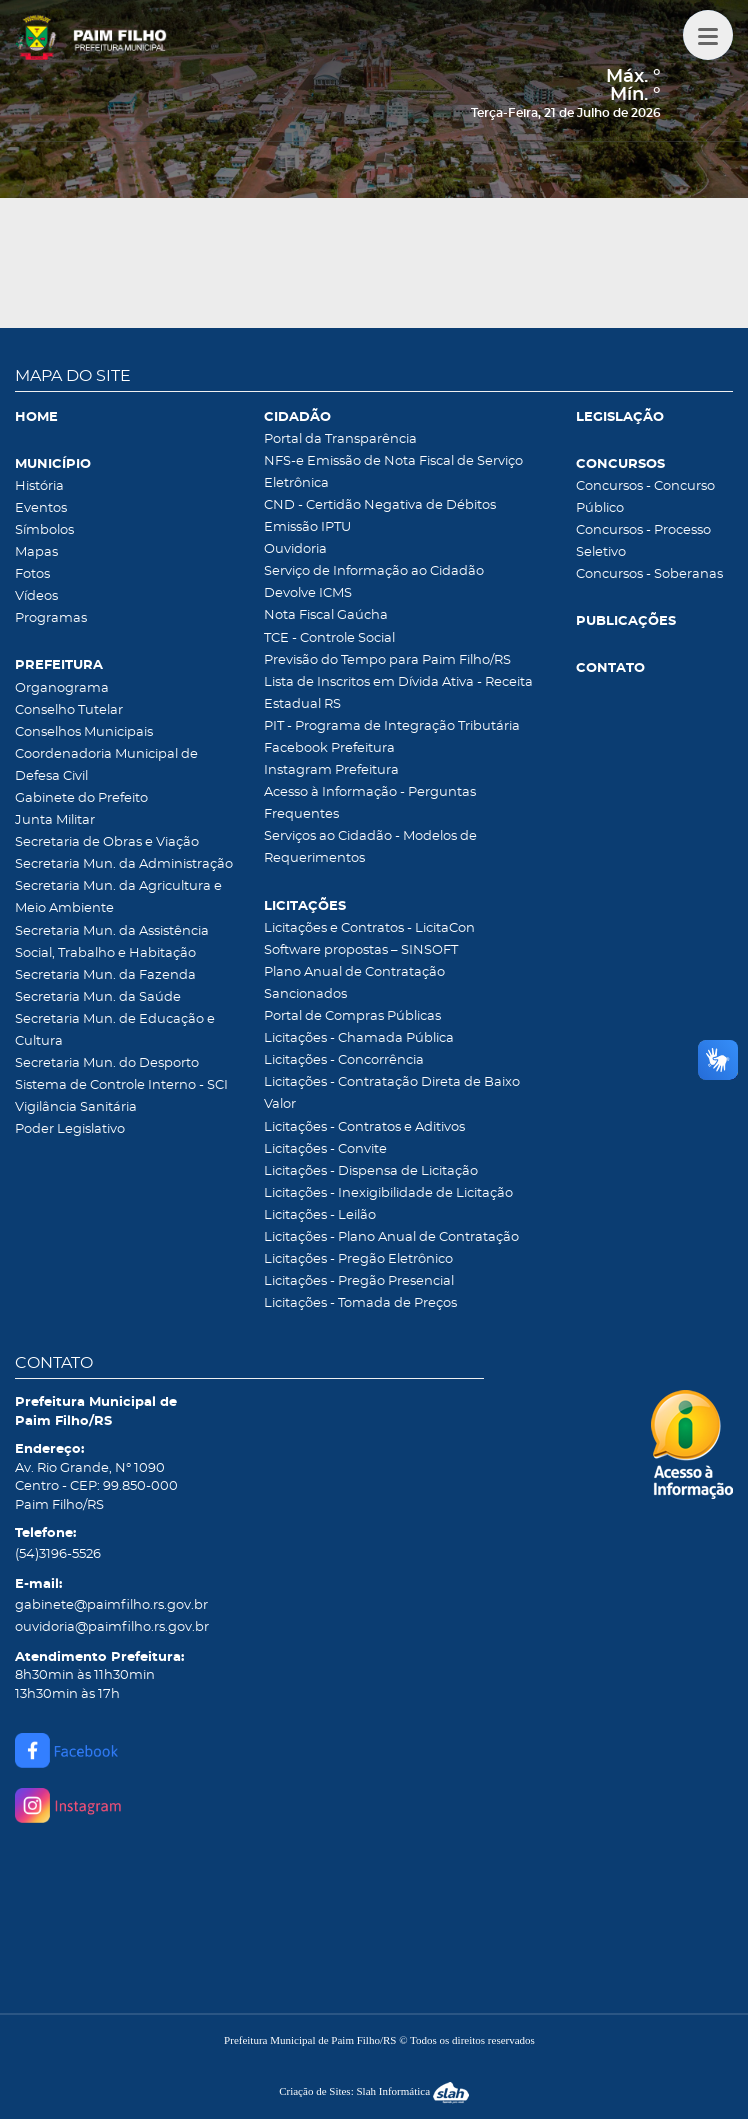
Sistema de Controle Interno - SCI (121, 1085)
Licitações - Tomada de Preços (360, 1303)
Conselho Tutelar (69, 710)
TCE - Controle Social (329, 638)
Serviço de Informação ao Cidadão (374, 571)
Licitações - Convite (325, 1149)
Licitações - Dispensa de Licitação (371, 1171)
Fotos (32, 574)
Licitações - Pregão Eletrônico (358, 1259)
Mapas (36, 552)
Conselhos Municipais (84, 732)
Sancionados (305, 994)
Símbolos (44, 530)
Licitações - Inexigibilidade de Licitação (388, 1193)
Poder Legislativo (70, 1129)
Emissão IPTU (307, 527)
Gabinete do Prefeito (81, 798)
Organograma (62, 688)
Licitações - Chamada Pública (359, 1038)
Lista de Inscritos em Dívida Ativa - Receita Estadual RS (398, 693)
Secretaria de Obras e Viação (107, 842)
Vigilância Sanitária (76, 1107)
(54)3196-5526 (58, 1554)
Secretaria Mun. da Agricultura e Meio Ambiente (118, 897)
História (39, 486)
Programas (51, 618)
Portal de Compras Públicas (352, 1016)
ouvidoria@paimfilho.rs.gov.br (112, 1627)
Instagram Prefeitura (331, 770)
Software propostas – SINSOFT (361, 950)
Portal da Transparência (340, 439)
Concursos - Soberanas (649, 574)
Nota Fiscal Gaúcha (326, 615)
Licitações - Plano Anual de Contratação (391, 1237)
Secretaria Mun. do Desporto (107, 1063)
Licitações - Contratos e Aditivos (364, 1127)
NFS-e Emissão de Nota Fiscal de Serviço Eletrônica (393, 472)
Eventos (41, 508)
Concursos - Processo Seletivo (643, 541)
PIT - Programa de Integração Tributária (392, 726)
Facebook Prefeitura (329, 748)
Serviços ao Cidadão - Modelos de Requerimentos (370, 847)
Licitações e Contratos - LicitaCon (369, 928)
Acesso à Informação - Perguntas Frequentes (370, 803)
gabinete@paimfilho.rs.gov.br (111, 1605)
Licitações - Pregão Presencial (359, 1281)
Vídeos (36, 596)
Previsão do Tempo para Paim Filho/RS (387, 660)
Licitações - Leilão (320, 1215)
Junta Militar (55, 820)
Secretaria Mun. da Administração (124, 864)
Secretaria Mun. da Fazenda (105, 975)
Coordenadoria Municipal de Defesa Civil (106, 765)
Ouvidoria (295, 549)
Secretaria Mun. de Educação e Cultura (115, 1030)
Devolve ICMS (308, 593)
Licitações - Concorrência (344, 1060)
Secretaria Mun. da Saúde (98, 997)
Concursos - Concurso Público (645, 497)
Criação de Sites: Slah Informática (374, 2091)
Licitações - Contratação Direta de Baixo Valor (392, 1093)
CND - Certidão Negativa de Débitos (380, 505)
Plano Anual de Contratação (354, 972)
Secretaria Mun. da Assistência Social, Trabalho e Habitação (112, 942)
